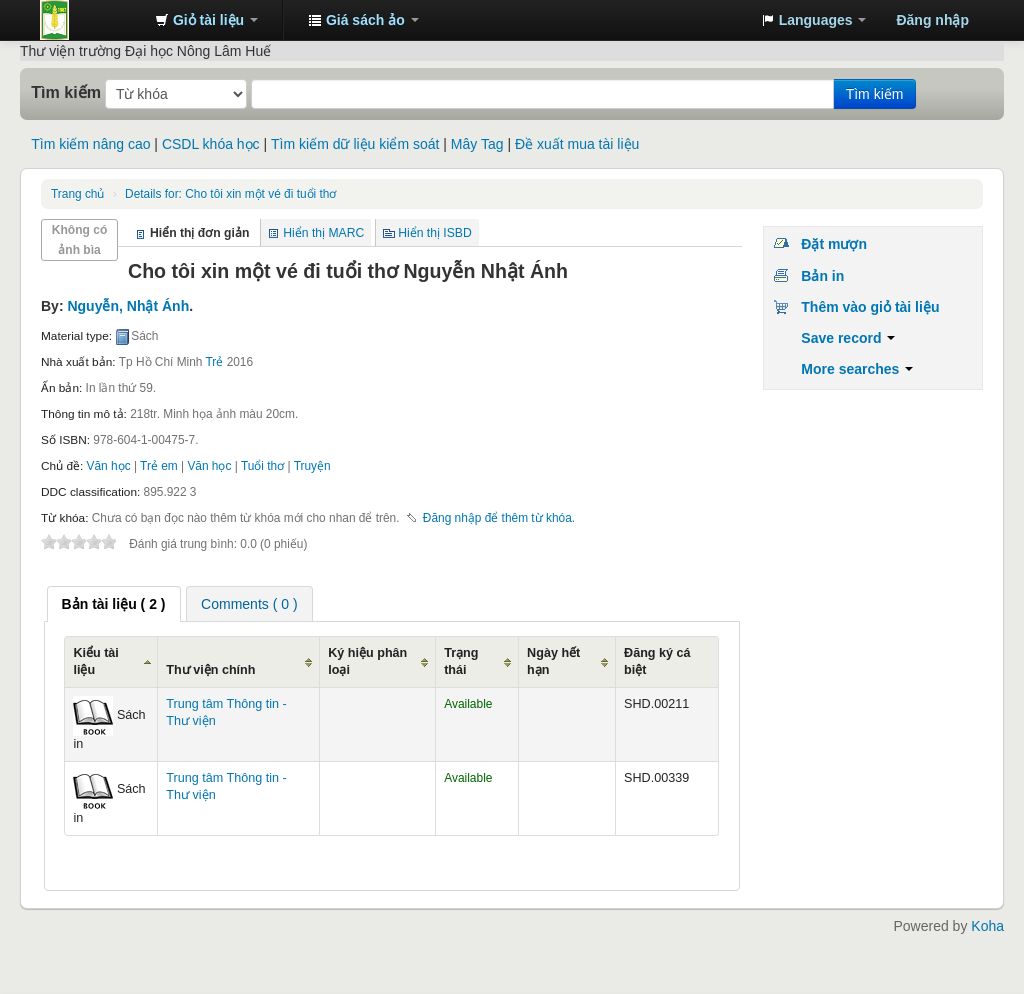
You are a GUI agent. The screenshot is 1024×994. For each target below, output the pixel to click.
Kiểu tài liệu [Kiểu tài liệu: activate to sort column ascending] (95, 661)
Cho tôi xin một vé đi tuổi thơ (230, 194)
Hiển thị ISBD (435, 233)
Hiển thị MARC (323, 233)
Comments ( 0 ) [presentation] (249, 604)
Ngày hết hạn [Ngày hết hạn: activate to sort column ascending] (553, 661)
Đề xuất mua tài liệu (577, 144)
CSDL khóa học (211, 144)
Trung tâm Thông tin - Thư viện (90, 20)
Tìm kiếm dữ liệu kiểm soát (355, 144)
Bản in (822, 276)
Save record (848, 338)
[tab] (114, 604)
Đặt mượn (834, 244)
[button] (206, 20)
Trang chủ (77, 194)
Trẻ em (159, 466)
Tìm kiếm (66, 92)
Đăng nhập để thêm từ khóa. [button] (499, 518)
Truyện (312, 466)
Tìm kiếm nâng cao (90, 144)
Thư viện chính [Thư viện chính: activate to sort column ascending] (210, 670)
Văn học (109, 466)
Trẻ (215, 362)
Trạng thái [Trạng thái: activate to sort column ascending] (461, 661)
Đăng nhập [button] (932, 20)
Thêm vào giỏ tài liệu (870, 307)
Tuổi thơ (262, 466)
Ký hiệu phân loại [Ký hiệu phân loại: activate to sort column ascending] (367, 661)
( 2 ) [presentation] (114, 604)
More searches (857, 369)
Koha (987, 926)
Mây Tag (477, 144)
